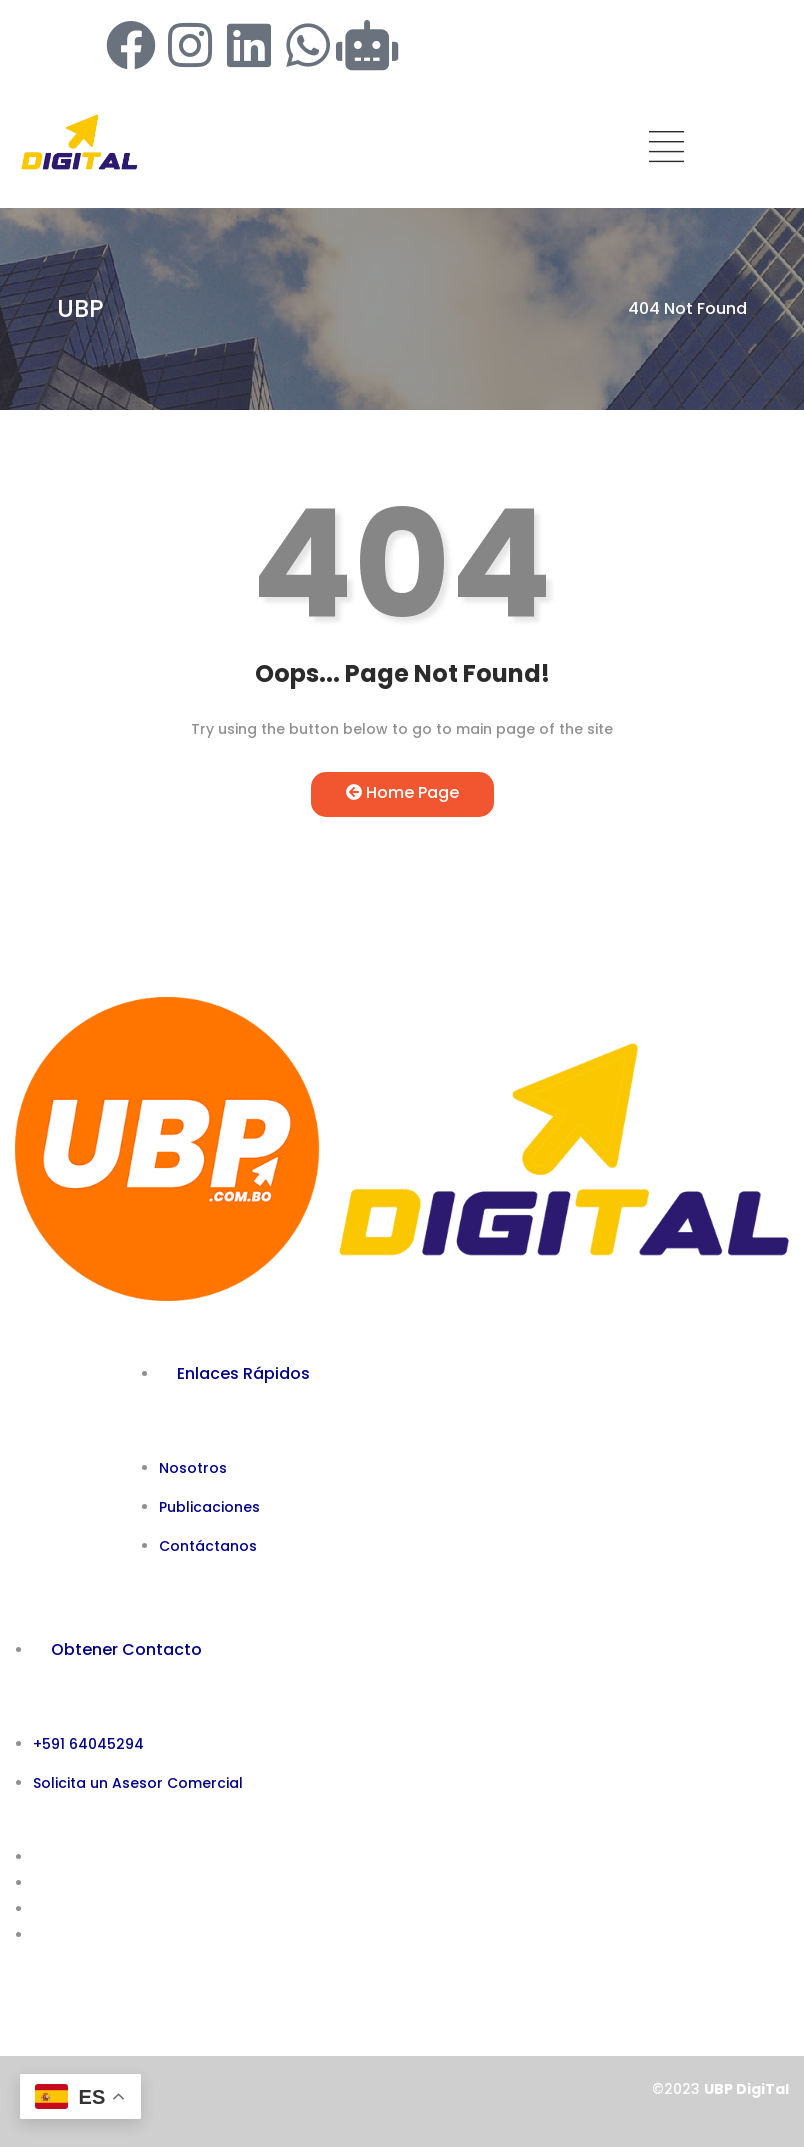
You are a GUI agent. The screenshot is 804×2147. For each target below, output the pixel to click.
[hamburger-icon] (666, 149)
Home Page (402, 792)
